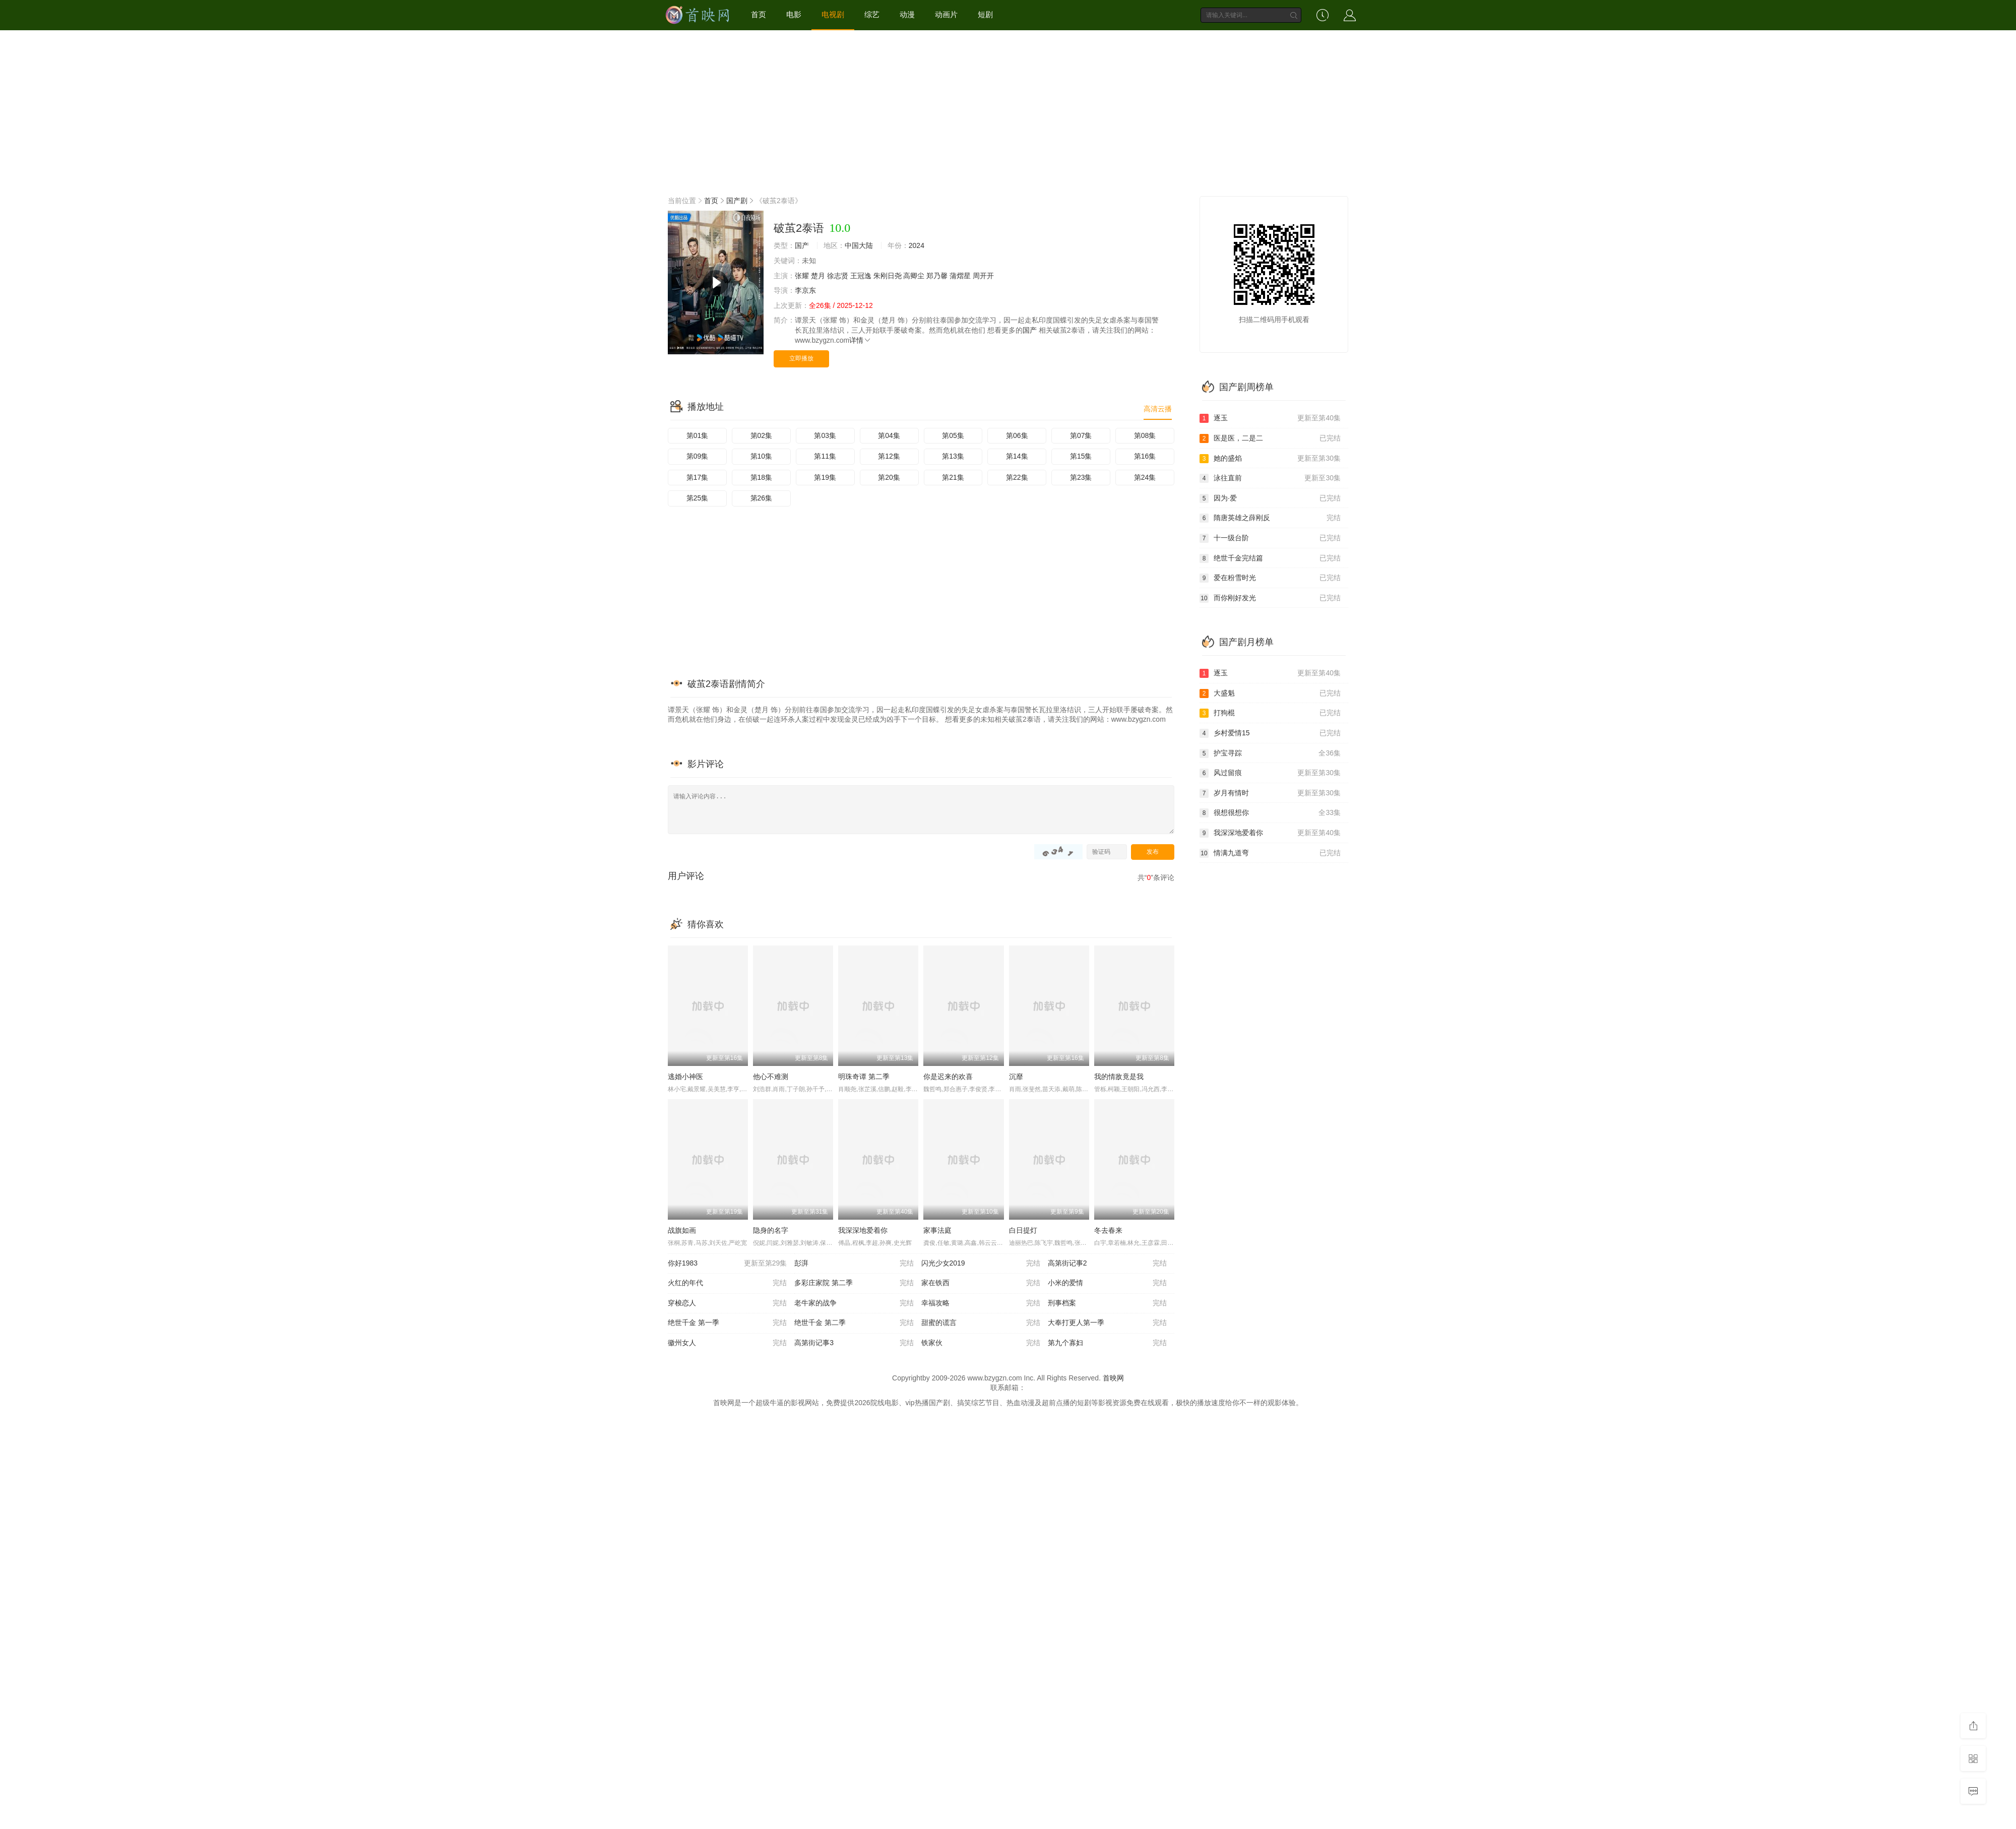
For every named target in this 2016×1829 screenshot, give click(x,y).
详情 (860, 340)
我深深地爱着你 (863, 1230)
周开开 (983, 276)
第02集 (761, 435)
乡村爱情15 (1270, 733)
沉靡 (1016, 1077)
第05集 (953, 435)
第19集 (825, 477)
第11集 (825, 456)
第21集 (953, 477)
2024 (916, 245)
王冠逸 (860, 276)
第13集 (953, 456)
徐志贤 (837, 276)
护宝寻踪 (1270, 753)
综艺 (871, 14)
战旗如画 (682, 1230)
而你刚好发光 (1270, 598)
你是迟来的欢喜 (948, 1077)
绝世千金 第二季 (853, 1323)
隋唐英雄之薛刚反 (1270, 518)
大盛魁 (1270, 693)
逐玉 (1270, 418)
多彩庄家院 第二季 (853, 1283)
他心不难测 (770, 1077)
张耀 (802, 276)
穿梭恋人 (727, 1303)
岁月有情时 (1270, 793)
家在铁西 (980, 1283)
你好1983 (727, 1263)
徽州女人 (727, 1343)
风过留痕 (1270, 773)
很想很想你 (1270, 813)
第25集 (697, 498)
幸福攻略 (980, 1303)
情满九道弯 (1270, 853)
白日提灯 (1023, 1230)
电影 (793, 14)
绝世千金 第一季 (727, 1323)
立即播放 (801, 358)
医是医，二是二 (1270, 438)
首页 (758, 14)
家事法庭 (937, 1230)
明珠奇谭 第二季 (864, 1077)
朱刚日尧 (887, 276)
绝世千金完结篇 (1270, 558)
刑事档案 (1107, 1303)
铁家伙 (980, 1343)
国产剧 (736, 201)
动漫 (907, 14)
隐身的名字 (770, 1230)
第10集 (761, 456)
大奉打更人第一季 (1107, 1323)
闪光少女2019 (980, 1263)
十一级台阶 (1270, 538)
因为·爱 (1270, 498)
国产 (802, 245)
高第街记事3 (853, 1343)
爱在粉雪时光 (1270, 578)
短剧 (985, 14)
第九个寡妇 (1107, 1343)
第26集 (761, 498)
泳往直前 (1270, 478)
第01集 (697, 435)
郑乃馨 (937, 276)
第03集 (825, 435)
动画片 (946, 14)
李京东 (805, 290)
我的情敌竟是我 (1119, 1077)
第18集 (761, 477)
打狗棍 (1270, 713)
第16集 (1145, 456)
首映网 (1113, 1378)
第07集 (1081, 435)
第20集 (889, 477)
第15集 (1081, 456)
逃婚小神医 (685, 1077)
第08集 (1145, 435)
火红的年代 (727, 1283)
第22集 (1017, 477)
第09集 (697, 456)
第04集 (889, 435)
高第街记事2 (1107, 1263)
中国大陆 (859, 245)
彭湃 (853, 1263)
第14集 (1017, 456)
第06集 (1017, 435)
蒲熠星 (960, 276)
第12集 (889, 456)
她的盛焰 (1270, 459)
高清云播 (1158, 409)
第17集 (697, 477)
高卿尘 (913, 276)
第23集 (1081, 477)
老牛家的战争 (853, 1303)
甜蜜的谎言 (980, 1323)
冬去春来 (1108, 1230)
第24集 (1145, 477)
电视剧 (833, 14)
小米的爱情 (1107, 1283)
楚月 (818, 276)
